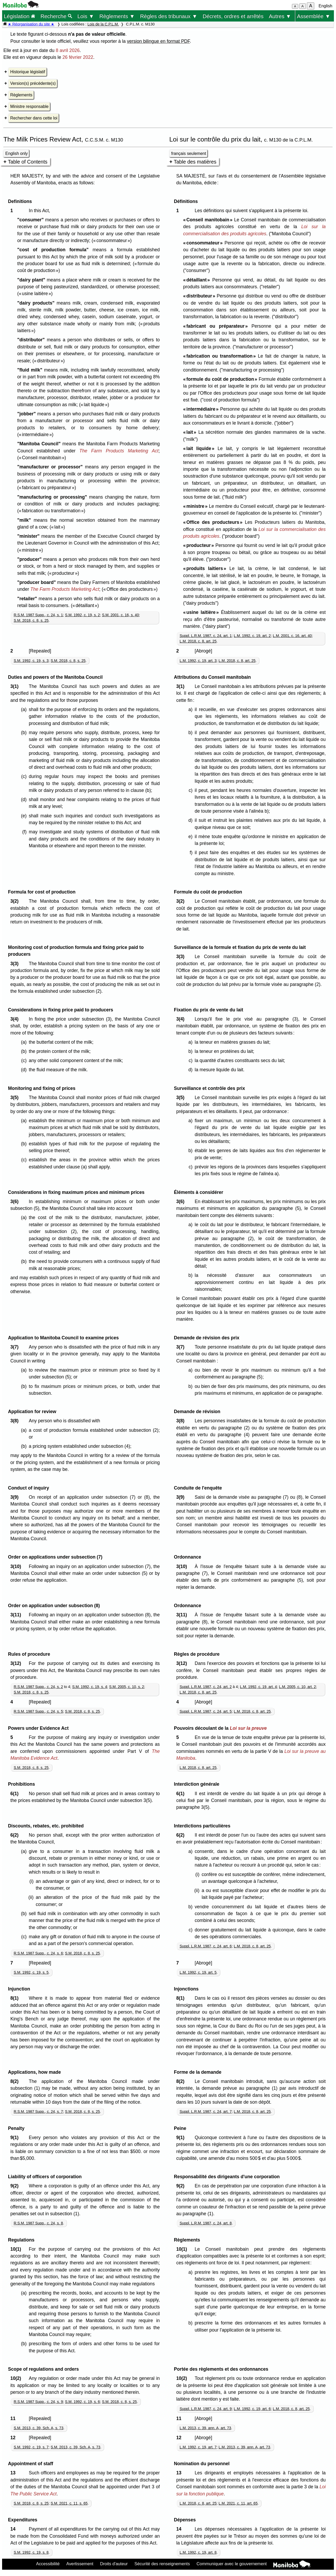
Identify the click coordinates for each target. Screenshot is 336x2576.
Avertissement (79, 2563)
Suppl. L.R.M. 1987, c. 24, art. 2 (206, 1687)
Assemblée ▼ (313, 16)
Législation (19, 16)
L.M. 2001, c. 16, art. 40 (292, 636)
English (325, 6)
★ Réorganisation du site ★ (31, 24)
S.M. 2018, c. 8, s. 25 (31, 620)
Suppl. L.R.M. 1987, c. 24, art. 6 (206, 1946)
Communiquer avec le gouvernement (231, 2563)
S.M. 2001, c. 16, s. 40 (120, 615)
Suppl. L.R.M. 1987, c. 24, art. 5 (206, 1711)
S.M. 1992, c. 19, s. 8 (31, 2552)
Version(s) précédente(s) (33, 83)
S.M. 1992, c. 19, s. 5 (31, 1972)
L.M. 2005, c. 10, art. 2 (297, 1687)
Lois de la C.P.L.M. (103, 24)
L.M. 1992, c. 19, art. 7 (198, 2447)
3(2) (15, 901)
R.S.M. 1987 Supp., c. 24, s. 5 (38, 1711)
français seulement (188, 153)
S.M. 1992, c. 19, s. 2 (82, 615)
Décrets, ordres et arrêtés (232, 16)
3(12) (17, 1663)
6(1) (15, 1793)
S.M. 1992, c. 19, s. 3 (31, 661)
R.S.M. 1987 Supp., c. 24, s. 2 (38, 1687)
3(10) (17, 1566)
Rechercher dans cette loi (33, 118)
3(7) (15, 1347)
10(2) (17, 2378)
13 (14, 2472)
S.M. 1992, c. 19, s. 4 (89, 1687)
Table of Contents (27, 162)
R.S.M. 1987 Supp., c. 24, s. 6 (38, 1953)
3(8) (15, 1420)
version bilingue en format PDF (158, 41)
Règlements (21, 95)
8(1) (15, 1998)
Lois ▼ (85, 16)
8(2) (15, 2081)
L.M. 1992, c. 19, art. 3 (198, 661)
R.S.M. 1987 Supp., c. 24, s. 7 (38, 2111)
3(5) (15, 1097)
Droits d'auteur (114, 2563)
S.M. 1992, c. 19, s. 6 (82, 2402)
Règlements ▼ (117, 16)
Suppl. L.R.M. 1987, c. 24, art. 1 (206, 636)
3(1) (15, 686)
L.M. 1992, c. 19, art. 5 (198, 1972)
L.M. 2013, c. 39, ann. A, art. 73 (205, 2428)
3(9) (15, 1497)
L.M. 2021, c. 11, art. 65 (238, 2503)
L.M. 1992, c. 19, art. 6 (252, 2409)
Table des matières (195, 162)
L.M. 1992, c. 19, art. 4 (258, 1687)
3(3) (15, 963)
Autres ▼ (280, 16)
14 (14, 2529)
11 (14, 2418)
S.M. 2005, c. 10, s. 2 (126, 1687)
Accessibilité (48, 2563)
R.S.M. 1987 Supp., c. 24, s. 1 (38, 615)
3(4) (15, 1019)
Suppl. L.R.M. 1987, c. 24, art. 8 (206, 2223)
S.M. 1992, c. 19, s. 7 (31, 2447)
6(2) (15, 1835)
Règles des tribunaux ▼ (168, 16)
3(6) (15, 1201)
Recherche (56, 16)
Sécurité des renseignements (162, 2563)
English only (16, 153)
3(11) (17, 1614)
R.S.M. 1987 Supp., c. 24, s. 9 (38, 2402)
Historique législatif (27, 72)
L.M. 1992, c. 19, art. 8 (198, 2552)
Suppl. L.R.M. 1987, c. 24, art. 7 (206, 2111)
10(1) (17, 2249)
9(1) (15, 2137)
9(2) (15, 2185)
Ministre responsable (29, 106)
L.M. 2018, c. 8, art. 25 (198, 641)
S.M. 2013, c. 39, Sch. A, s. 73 (38, 2428)
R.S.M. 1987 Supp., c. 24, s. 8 (38, 2223)
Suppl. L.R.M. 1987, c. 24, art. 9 (206, 2409)
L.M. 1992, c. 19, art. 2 (252, 636)
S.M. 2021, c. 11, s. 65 (69, 2503)
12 (14, 2437)
